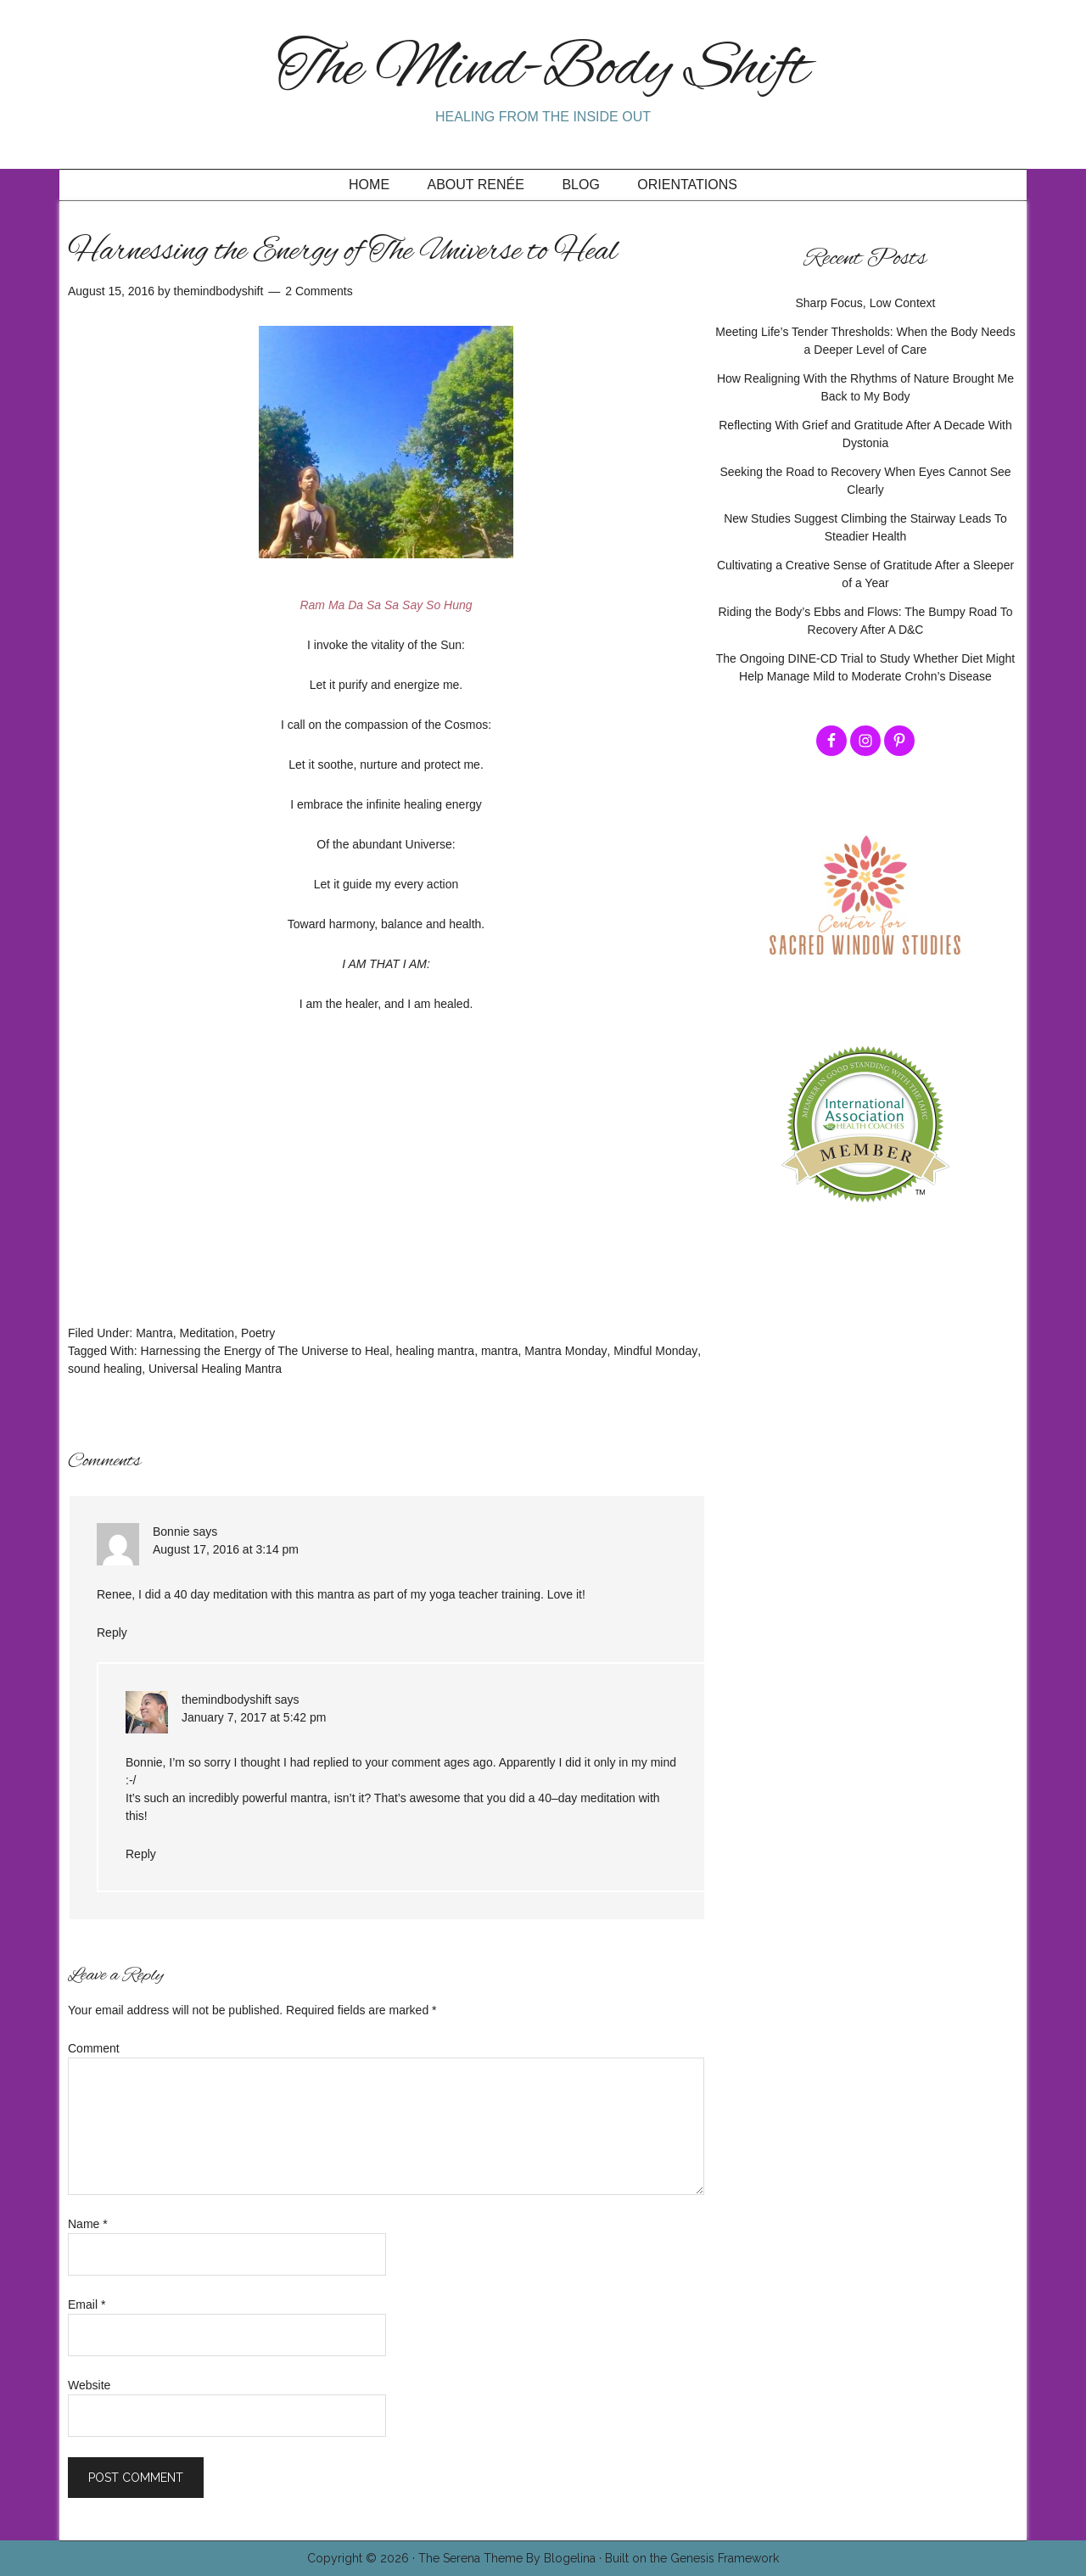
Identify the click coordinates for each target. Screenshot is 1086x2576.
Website (89, 2385)
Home (369, 184)
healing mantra (435, 1351)
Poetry (258, 1333)
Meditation (207, 1333)
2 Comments (318, 291)
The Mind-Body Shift (543, 70)
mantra (499, 1351)
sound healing (105, 1368)
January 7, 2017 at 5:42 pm (254, 1717)
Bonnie (171, 1531)
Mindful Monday (655, 1351)
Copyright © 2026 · (362, 2558)
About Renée (476, 184)
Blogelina (570, 2558)
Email (86, 2304)
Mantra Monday (565, 1351)
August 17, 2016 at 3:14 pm (226, 1549)
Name (88, 2224)
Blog (580, 184)
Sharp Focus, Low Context (866, 303)
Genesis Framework (724, 2558)
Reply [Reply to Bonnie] (112, 1632)
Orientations (687, 184)
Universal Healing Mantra (215, 1368)
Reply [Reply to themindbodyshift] (141, 1854)
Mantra (154, 1333)
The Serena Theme (470, 2558)
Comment (94, 2048)
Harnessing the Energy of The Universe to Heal (265, 1351)
